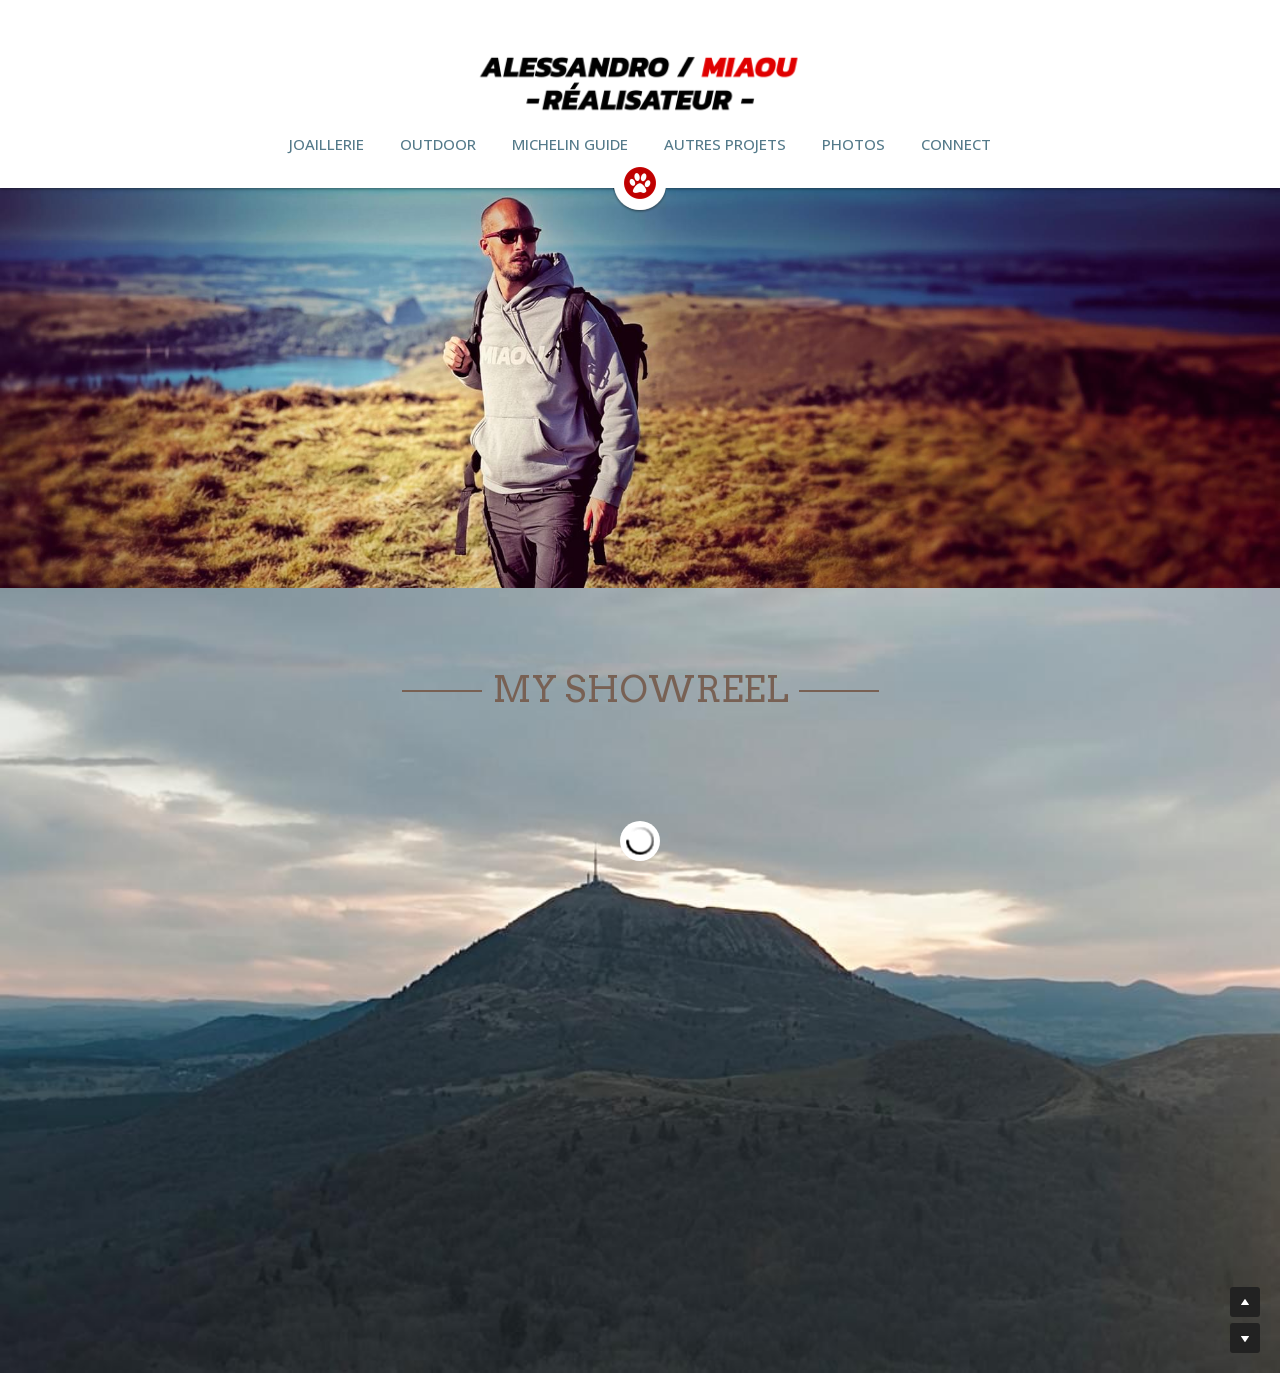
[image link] (640, 181)
